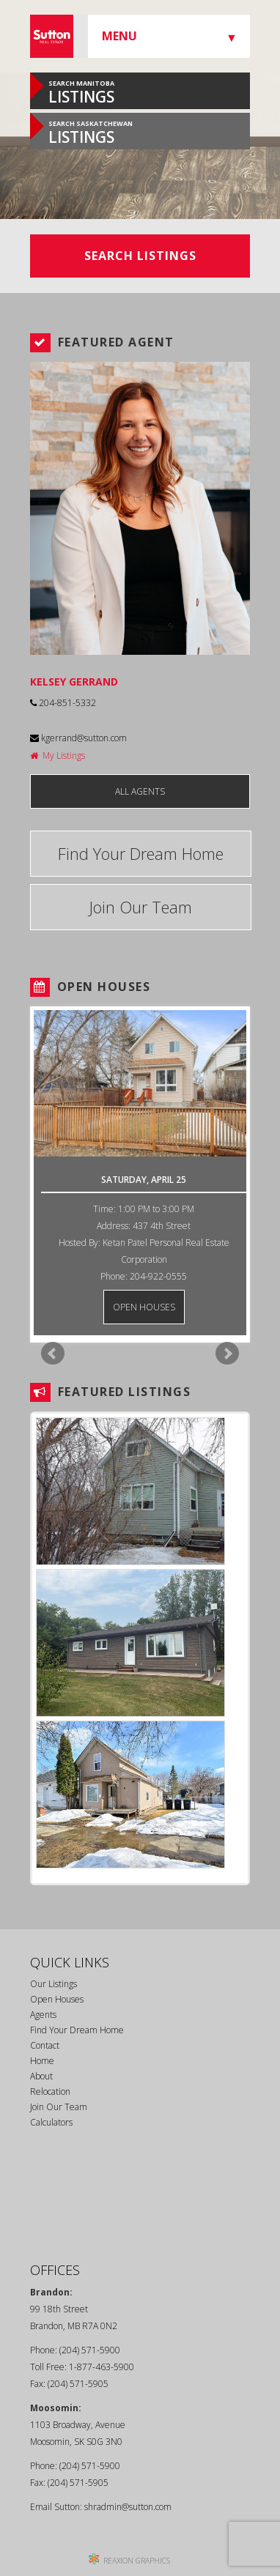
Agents (43, 2014)
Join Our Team (140, 907)
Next (227, 1353)
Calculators (51, 2122)
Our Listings (53, 1984)
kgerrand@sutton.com (78, 738)
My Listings (57, 755)
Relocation (50, 2091)
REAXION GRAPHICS (136, 2560)
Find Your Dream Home (141, 853)
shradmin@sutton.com (128, 2507)
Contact (44, 2045)
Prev (53, 1353)
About (41, 2076)
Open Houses (57, 1999)
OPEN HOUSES (144, 1307)
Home (42, 2061)
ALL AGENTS (140, 791)
